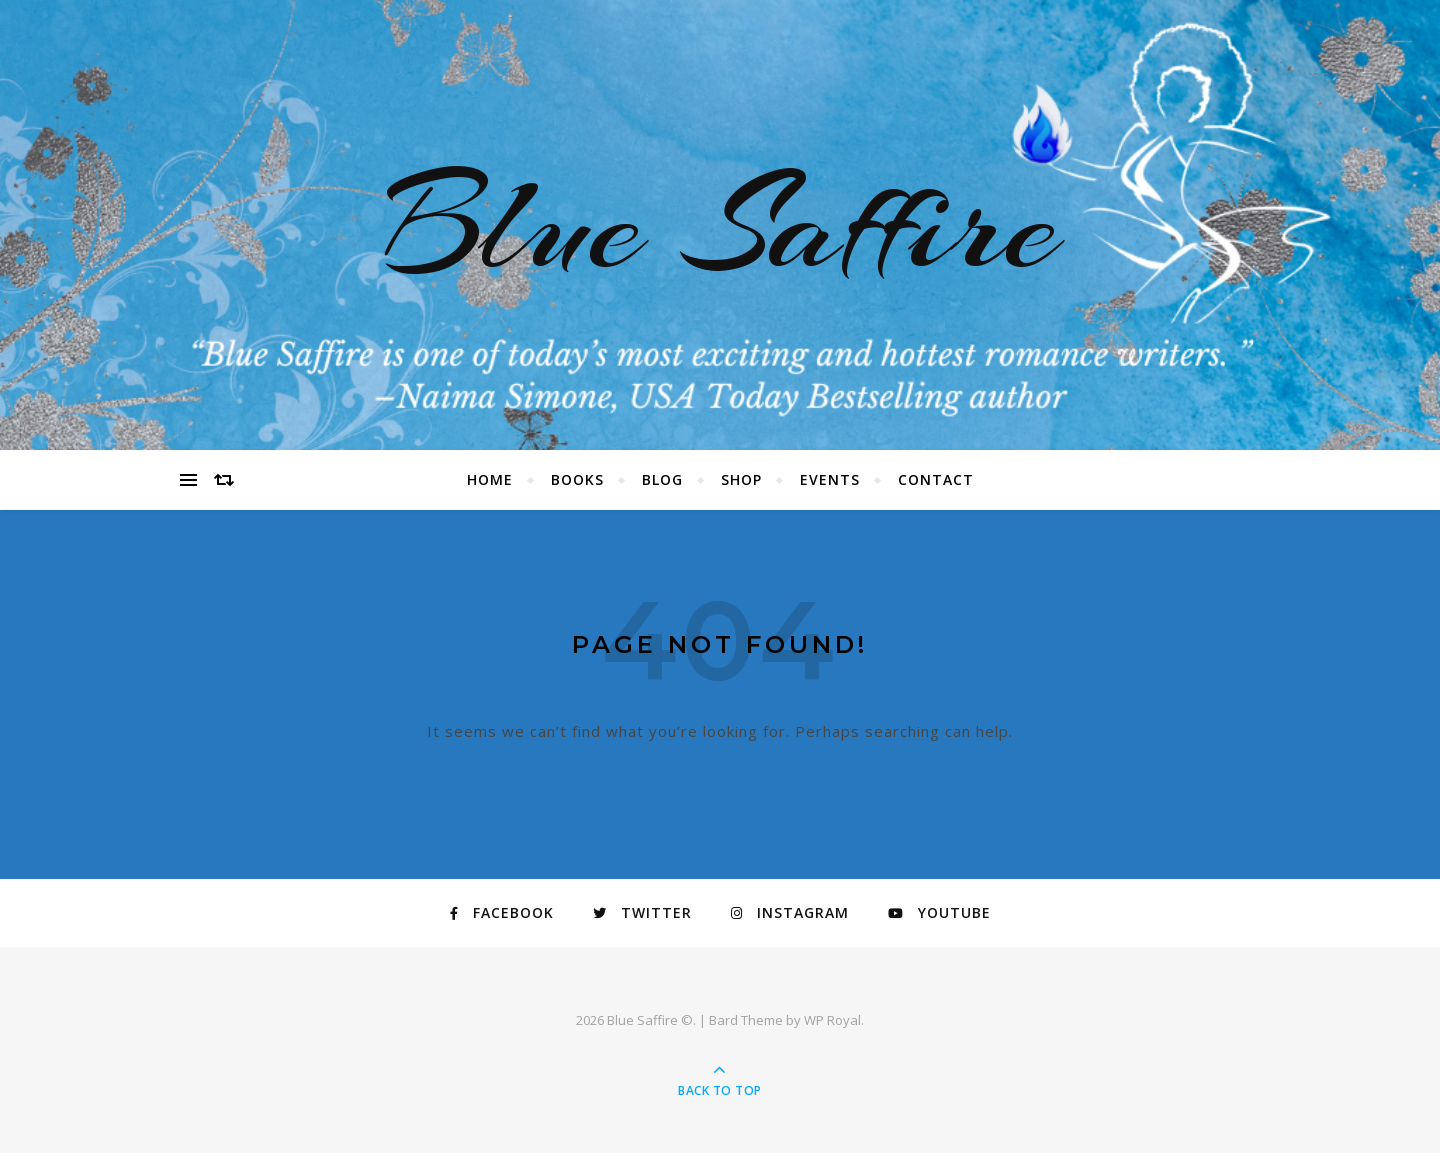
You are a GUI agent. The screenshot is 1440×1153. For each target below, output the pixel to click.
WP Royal (832, 1020)
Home (490, 479)
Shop (741, 479)
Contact (936, 479)
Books (577, 479)
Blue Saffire (720, 225)
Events (830, 479)
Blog (662, 479)
